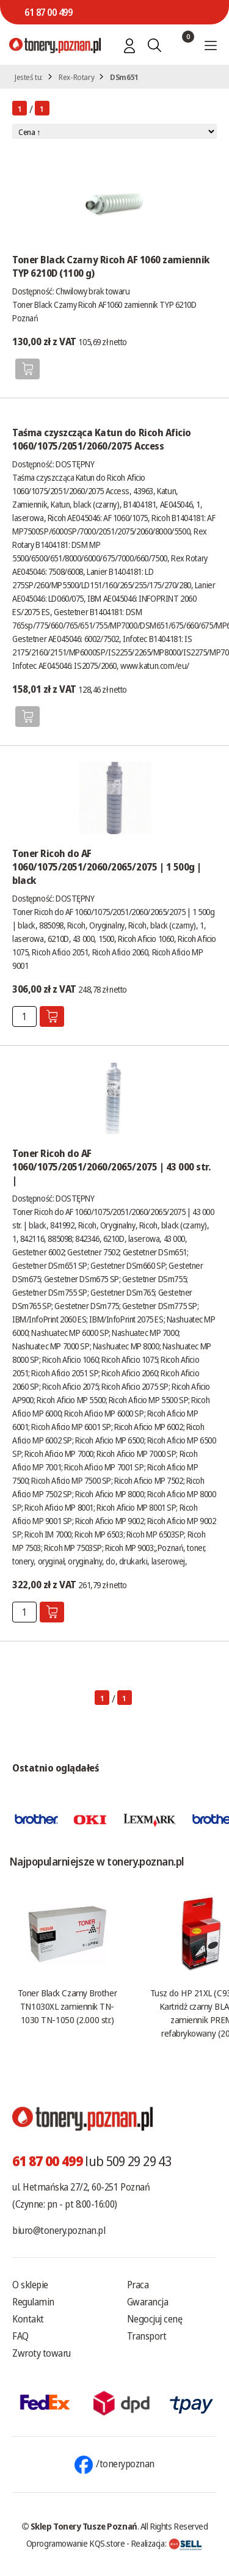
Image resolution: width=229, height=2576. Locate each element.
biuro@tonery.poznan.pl (58, 2230)
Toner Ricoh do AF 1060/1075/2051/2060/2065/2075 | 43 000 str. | (111, 1167)
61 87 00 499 (48, 12)
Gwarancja (148, 2301)
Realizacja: (167, 2543)
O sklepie (30, 2284)
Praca (138, 2284)
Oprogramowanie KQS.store (75, 2543)
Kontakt (28, 2319)
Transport (147, 2336)
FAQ (20, 2336)
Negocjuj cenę (155, 2319)
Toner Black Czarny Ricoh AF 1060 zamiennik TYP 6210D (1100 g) (110, 266)
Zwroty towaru (41, 2353)
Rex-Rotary (76, 76)
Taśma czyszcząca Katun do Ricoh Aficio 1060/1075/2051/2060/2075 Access (101, 439)
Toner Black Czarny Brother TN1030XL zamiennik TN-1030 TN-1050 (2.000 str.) (67, 2006)
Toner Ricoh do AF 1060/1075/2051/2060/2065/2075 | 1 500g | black (107, 867)
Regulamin (33, 2301)
